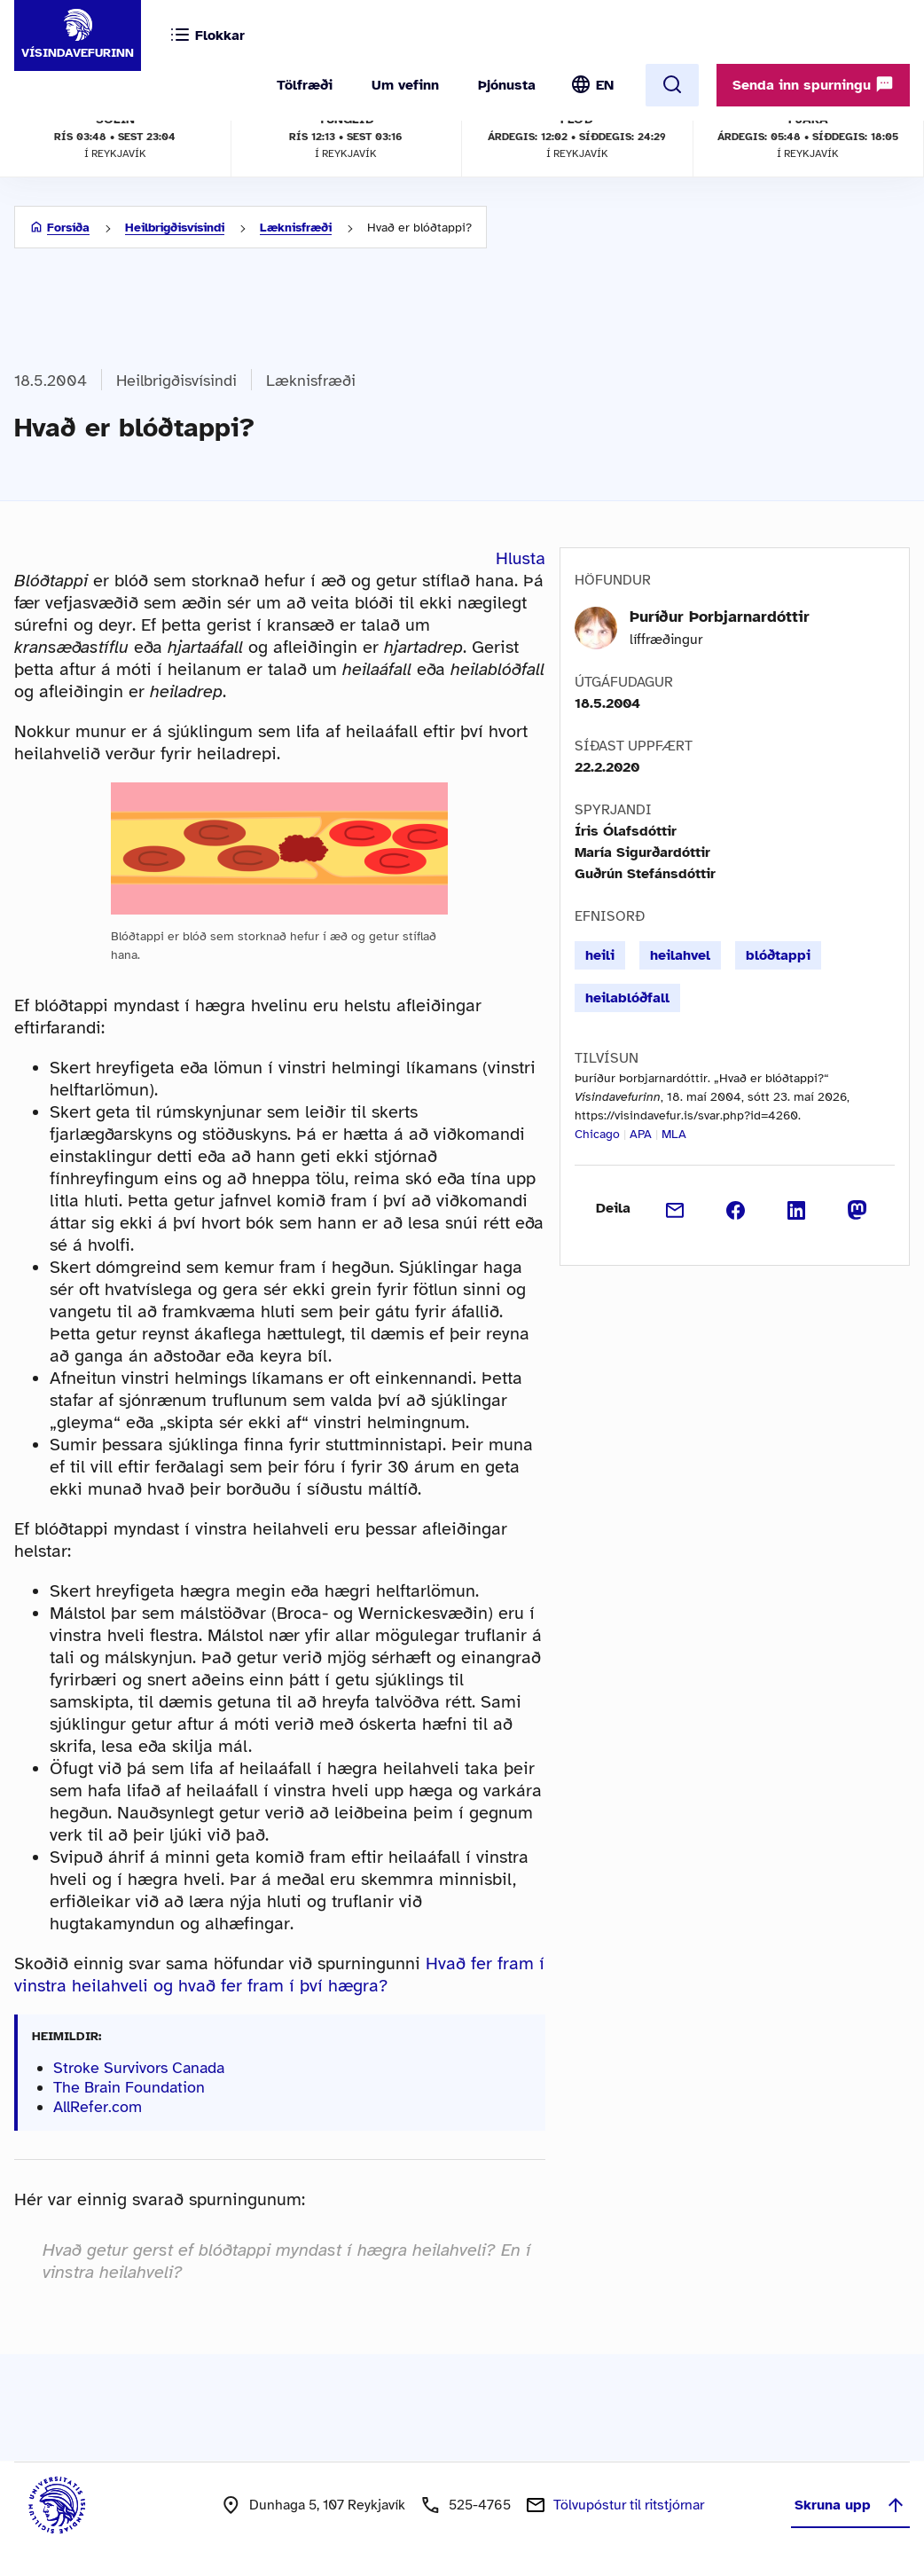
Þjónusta (507, 85)
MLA (674, 1134)
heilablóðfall (627, 998)
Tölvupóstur (628, 2505)
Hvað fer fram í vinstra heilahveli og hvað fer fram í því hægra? (279, 1974)
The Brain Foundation (129, 2087)
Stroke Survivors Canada (138, 2067)
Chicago (597, 1134)
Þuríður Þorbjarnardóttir (720, 616)
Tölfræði (305, 85)
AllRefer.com (97, 2107)
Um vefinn (405, 85)
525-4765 (480, 2505)
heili (600, 955)
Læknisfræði (296, 227)
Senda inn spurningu (813, 84)
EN (605, 85)
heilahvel (680, 955)
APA (641, 1134)
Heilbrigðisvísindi (174, 227)
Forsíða (68, 227)
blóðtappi (778, 955)
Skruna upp (850, 2505)
